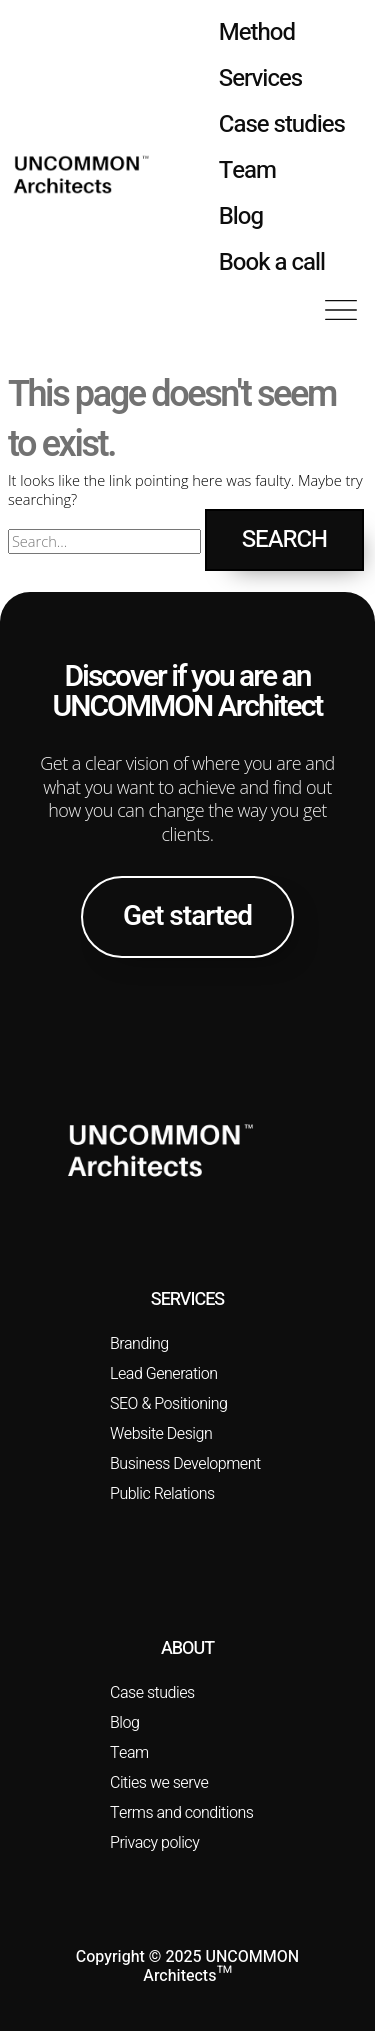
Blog (241, 216)
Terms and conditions (181, 1813)
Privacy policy (154, 1843)
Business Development (185, 1464)
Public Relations (162, 1494)
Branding (139, 1344)
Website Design (161, 1434)
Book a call (272, 262)
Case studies (282, 124)
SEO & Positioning (169, 1404)
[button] (341, 312)
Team (247, 170)
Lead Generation (164, 1374)
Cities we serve (159, 1783)
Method (257, 32)
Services (260, 78)
